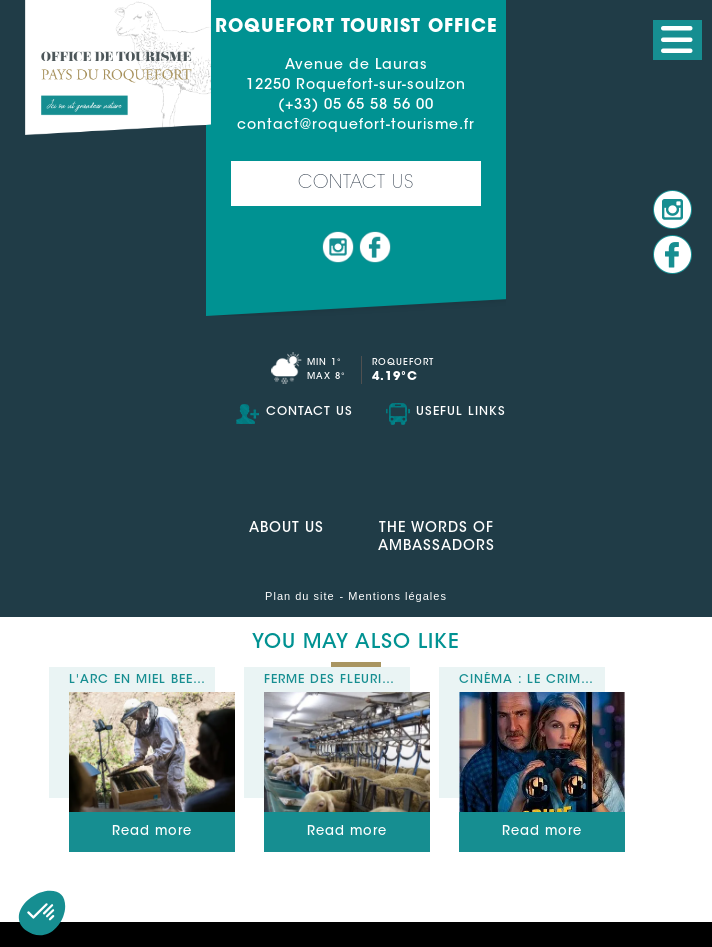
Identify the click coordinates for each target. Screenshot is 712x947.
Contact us (356, 184)
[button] (42, 913)
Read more (152, 831)
